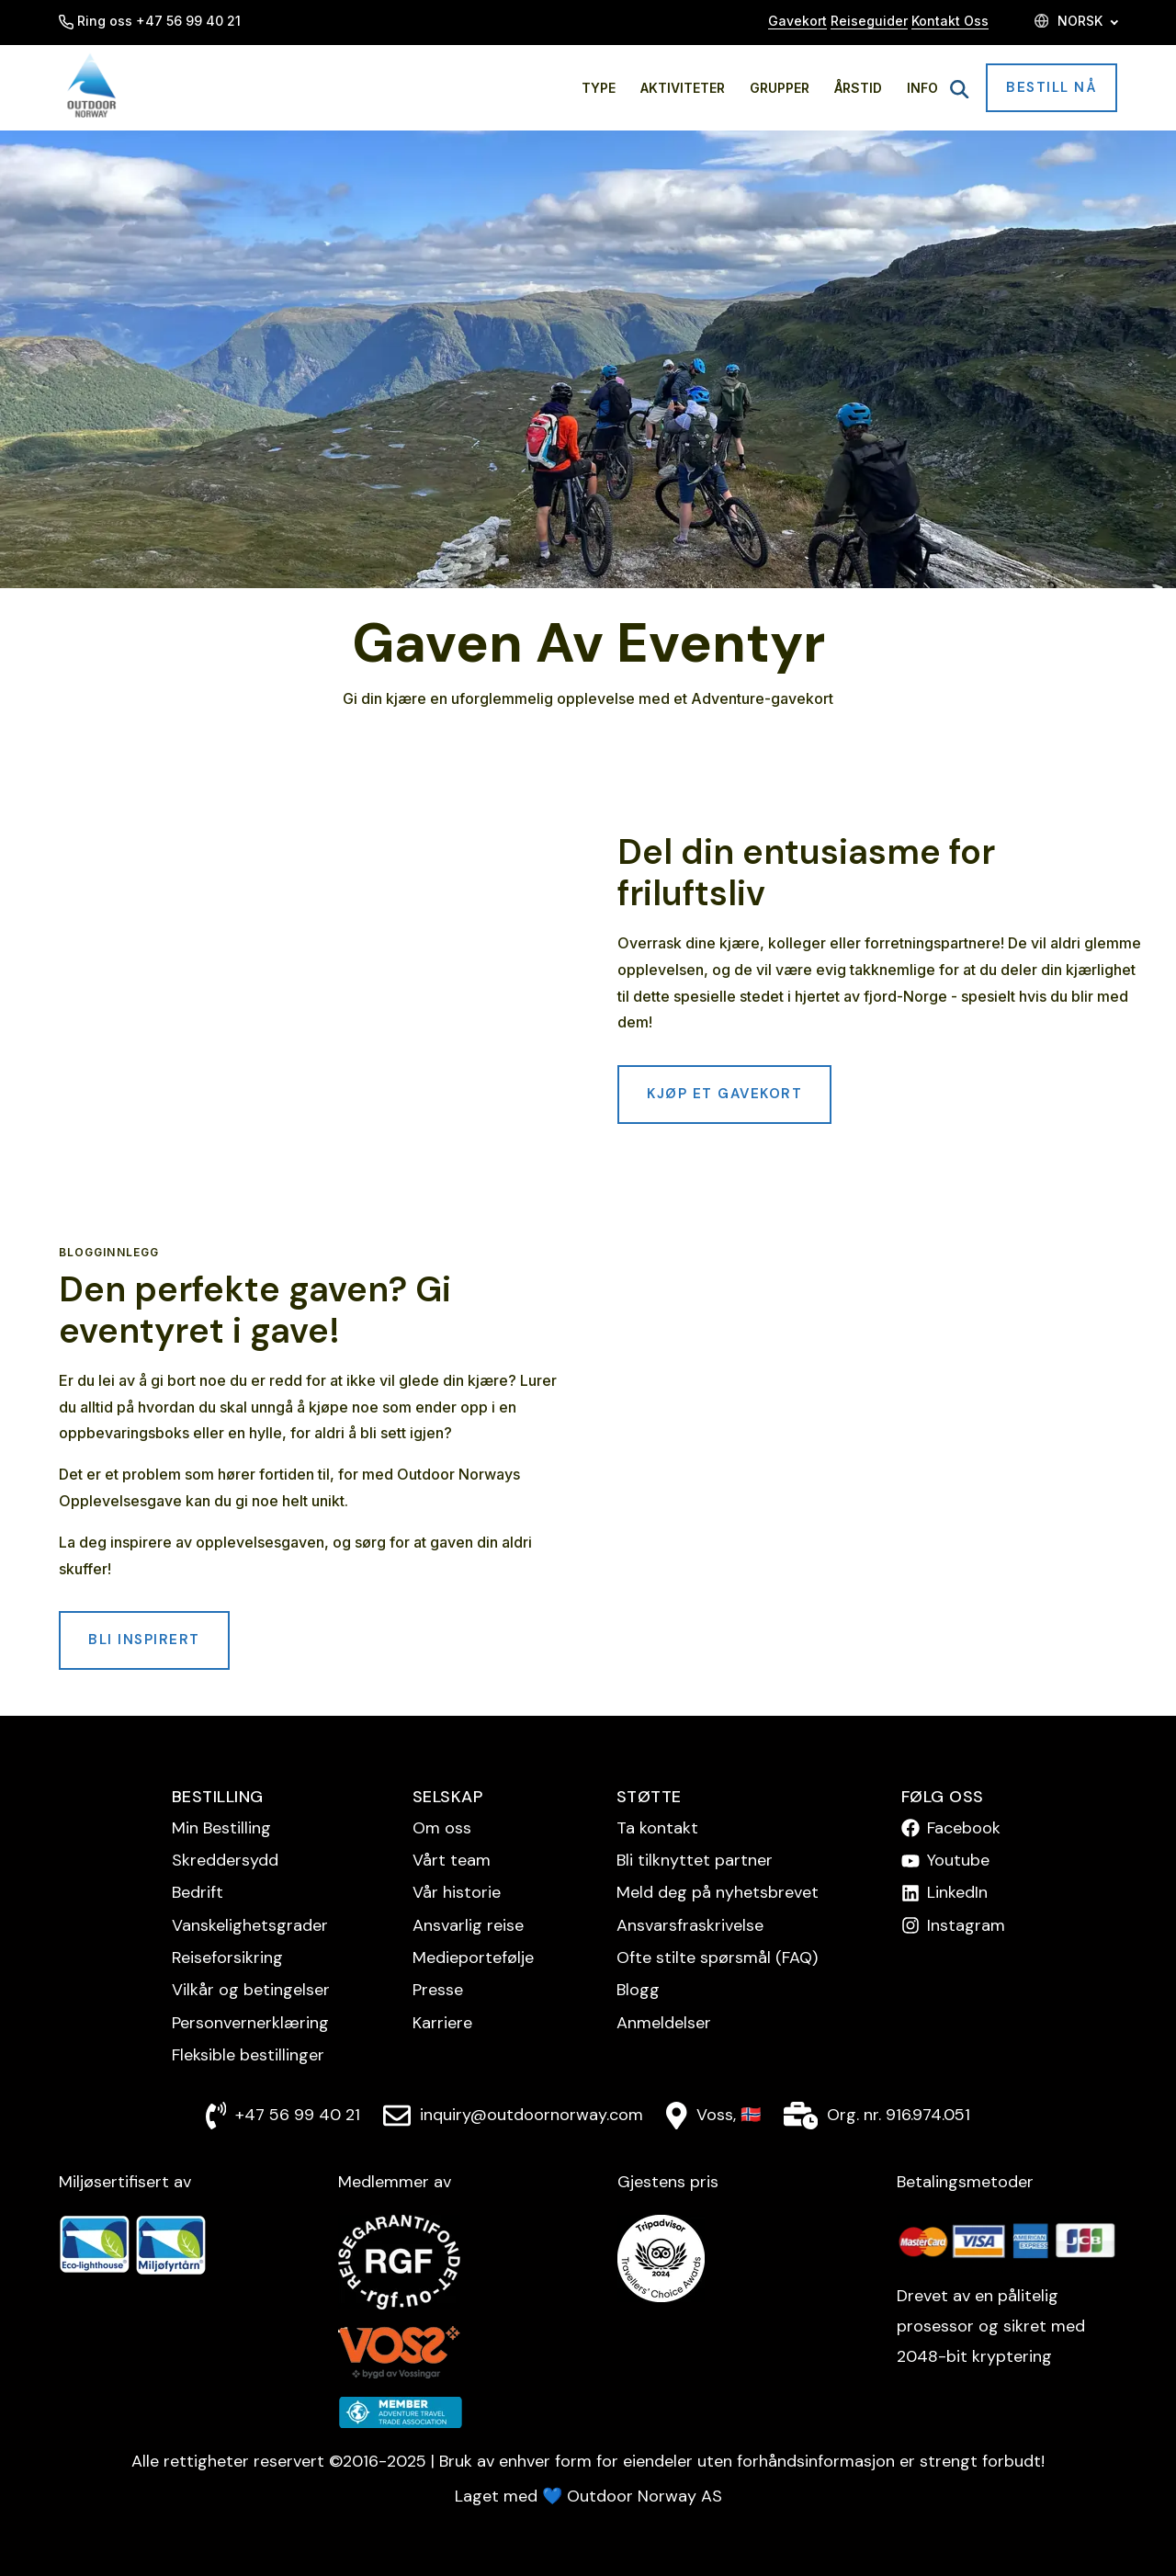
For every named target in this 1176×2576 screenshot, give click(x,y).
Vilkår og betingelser (251, 1990)
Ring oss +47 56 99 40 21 (150, 20)
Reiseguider (869, 20)
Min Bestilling (221, 1828)
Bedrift (197, 1892)
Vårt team (452, 1860)
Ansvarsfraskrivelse (689, 1925)
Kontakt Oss (950, 20)
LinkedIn (957, 1892)
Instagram (966, 1925)
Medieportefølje (473, 1957)
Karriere (442, 2023)
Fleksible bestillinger (248, 2055)
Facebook (964, 1828)
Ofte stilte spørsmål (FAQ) (717, 1957)
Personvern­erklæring (250, 2023)
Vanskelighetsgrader (250, 1925)
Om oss (442, 1828)
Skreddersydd (225, 1860)
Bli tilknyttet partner (694, 1860)
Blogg (638, 1990)
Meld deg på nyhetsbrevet (717, 1892)
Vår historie (457, 1892)
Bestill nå (1051, 87)
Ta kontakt (657, 1828)
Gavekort (797, 20)
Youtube (958, 1860)
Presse (438, 1990)
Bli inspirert (144, 1639)
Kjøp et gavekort (724, 1093)
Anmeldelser (663, 2023)
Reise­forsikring (227, 1957)
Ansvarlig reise (468, 1925)
